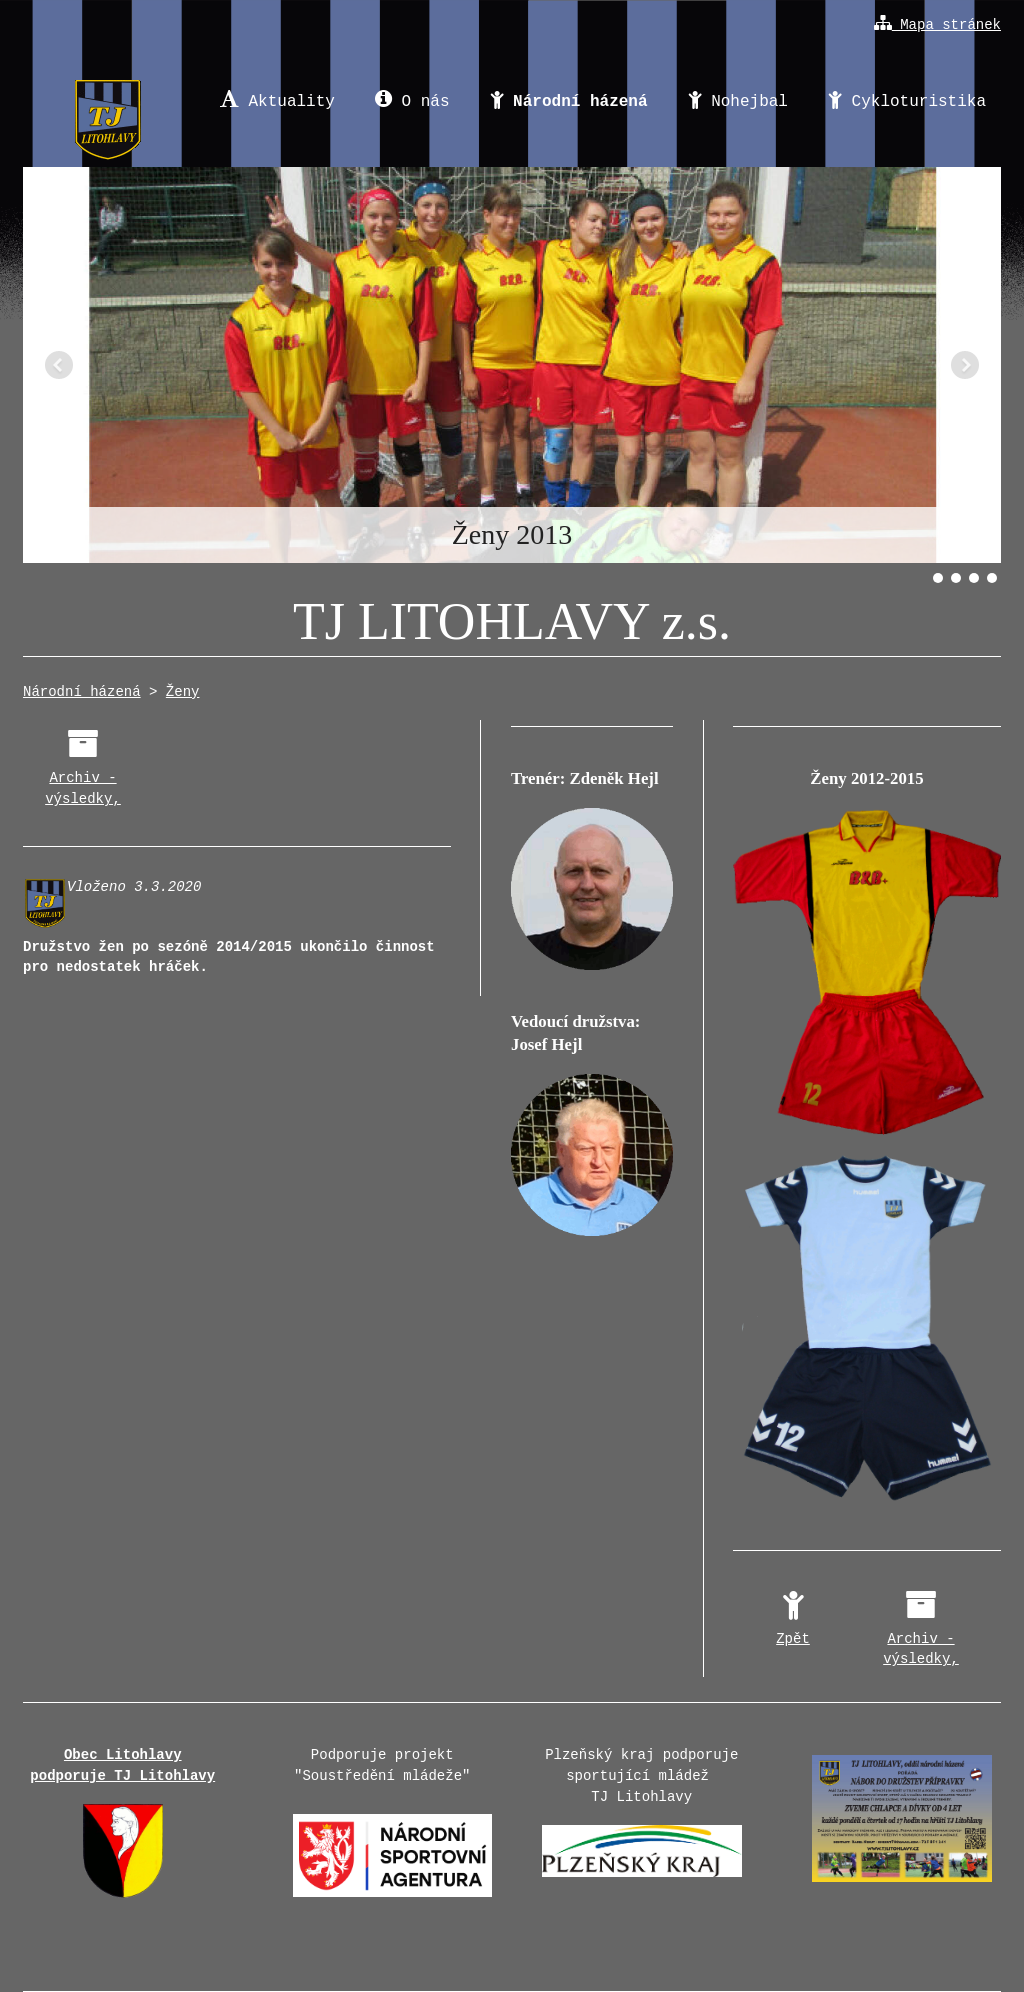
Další (965, 365)
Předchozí (59, 365)
